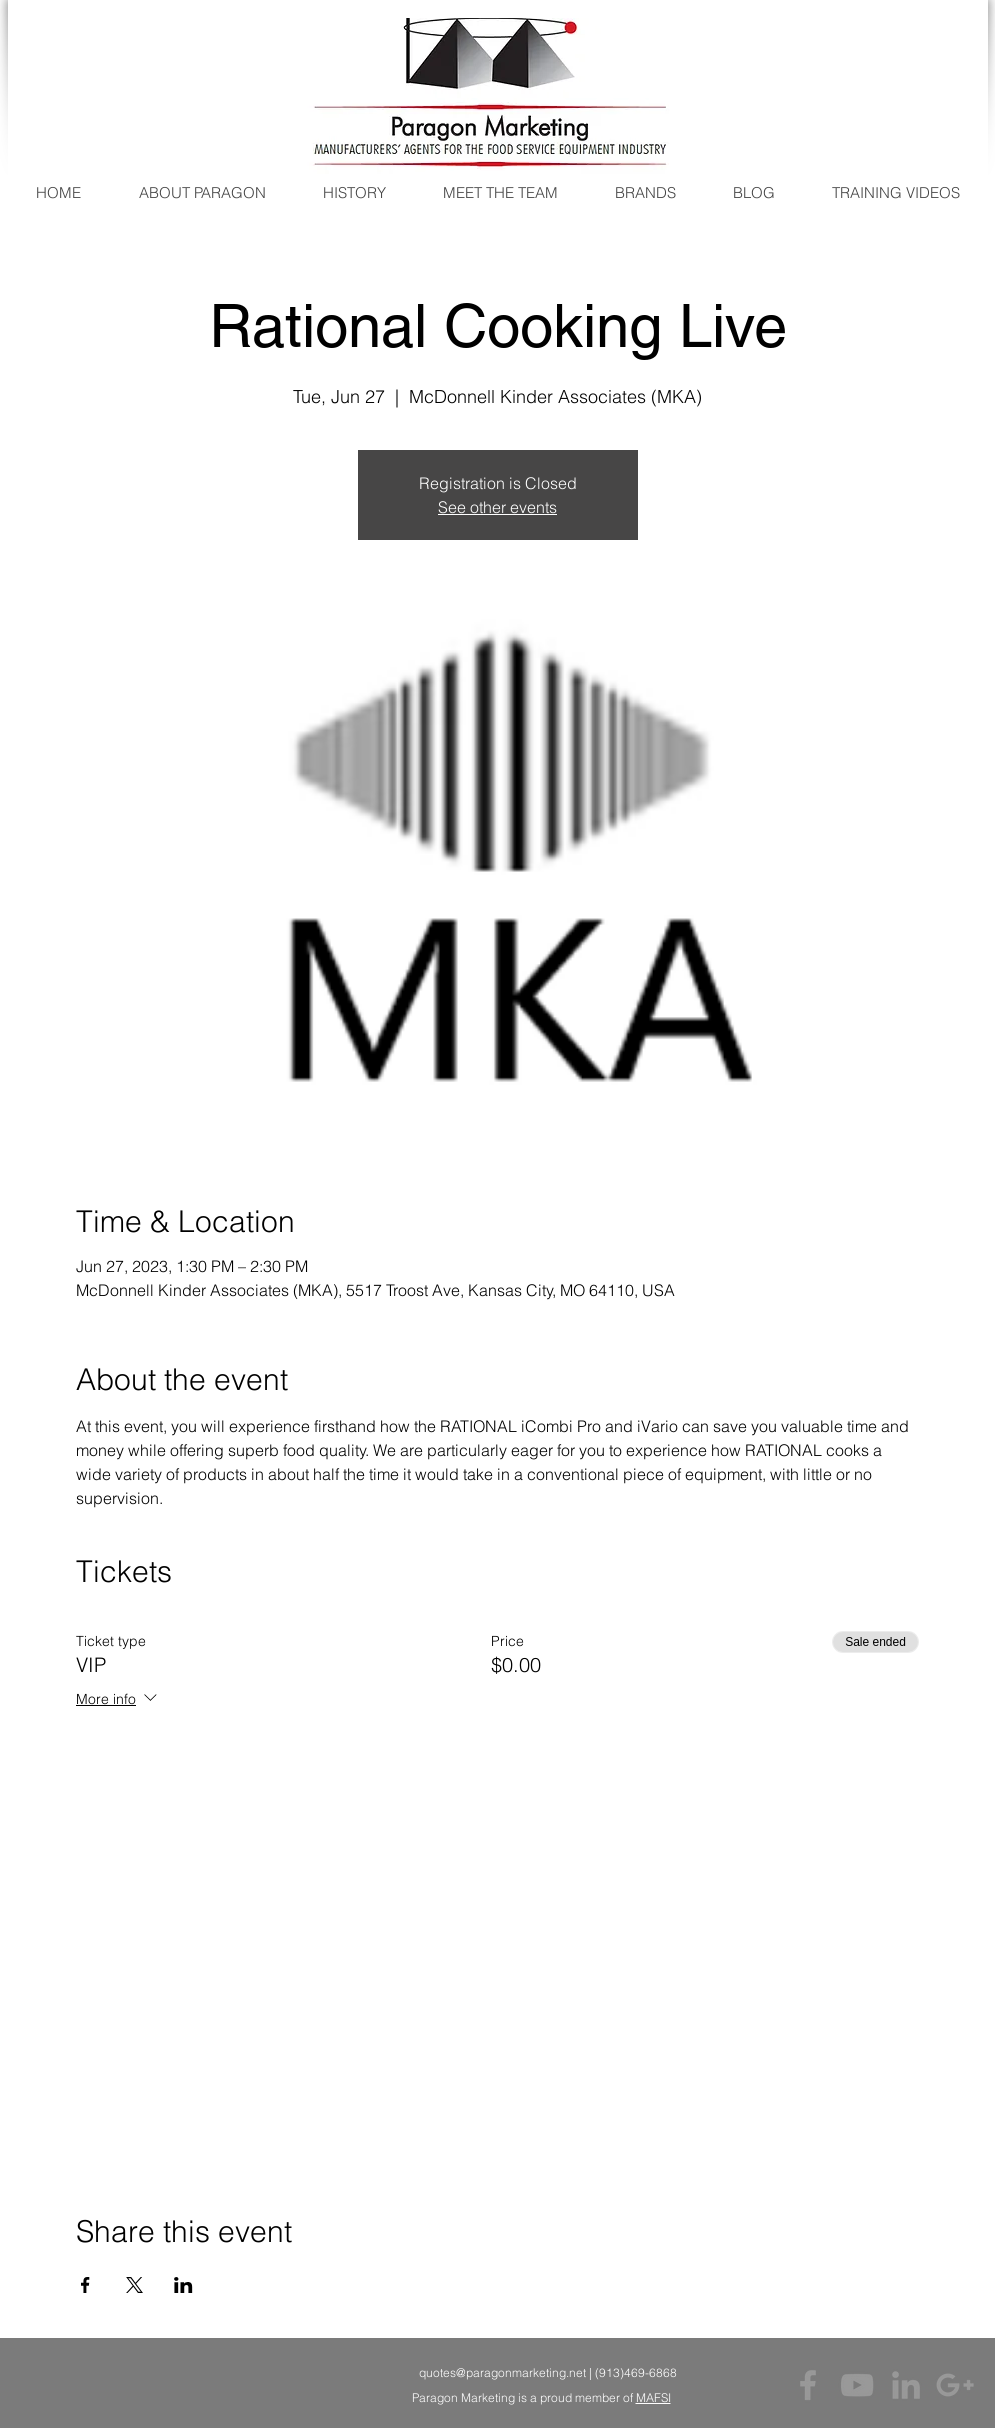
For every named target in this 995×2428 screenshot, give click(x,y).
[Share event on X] (134, 2285)
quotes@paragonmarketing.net (502, 2372)
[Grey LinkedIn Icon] (906, 2385)
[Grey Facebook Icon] (808, 2385)
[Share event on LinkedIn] (183, 2285)
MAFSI (653, 2397)
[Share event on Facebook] (85, 2285)
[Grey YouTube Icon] (857, 2385)
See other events (497, 507)
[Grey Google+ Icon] (955, 2385)
